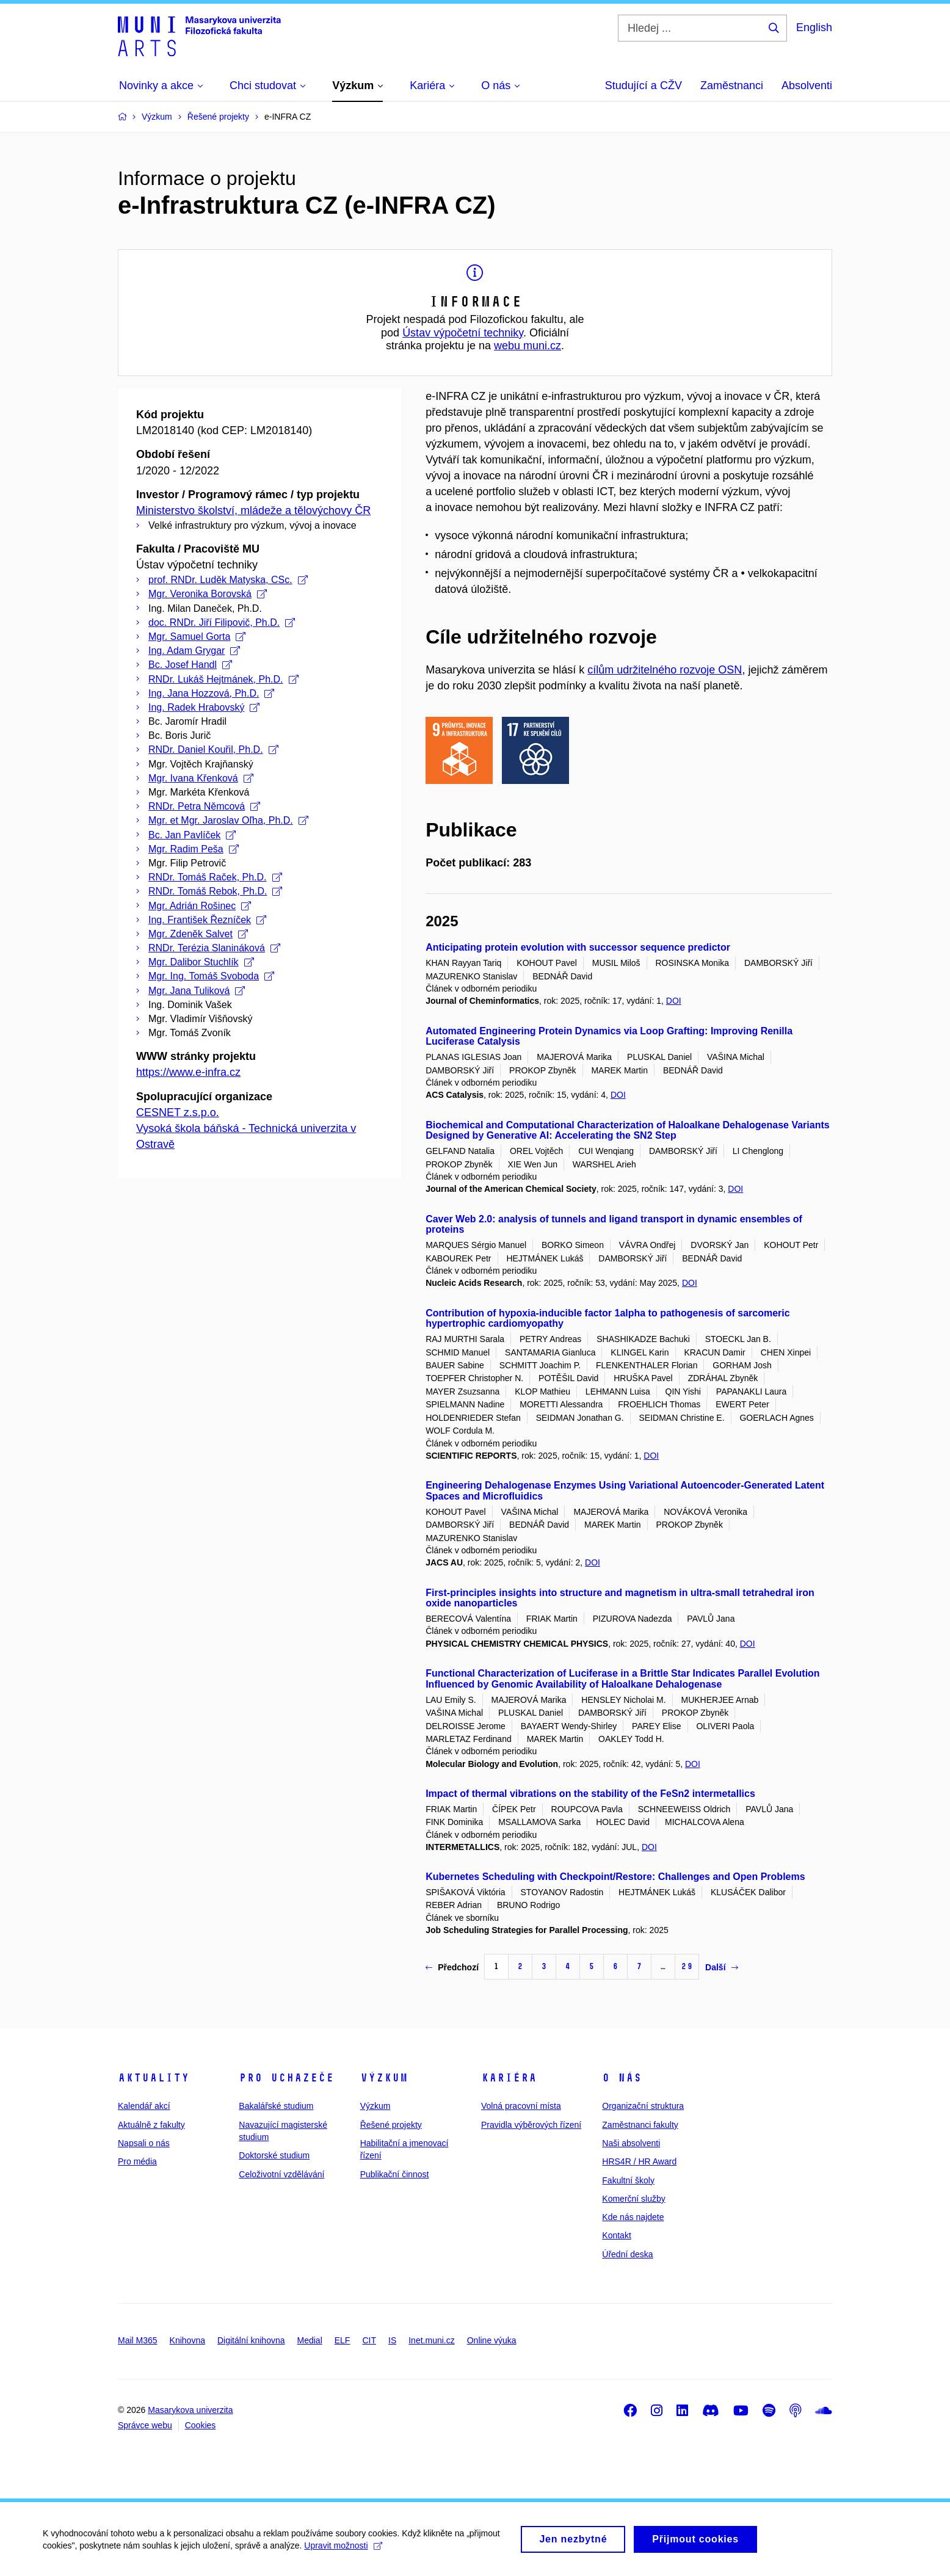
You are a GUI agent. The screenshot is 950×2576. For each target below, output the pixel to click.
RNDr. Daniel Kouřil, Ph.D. (213, 749)
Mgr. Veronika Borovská (207, 594)
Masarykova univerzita (190, 2410)
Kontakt (616, 2235)
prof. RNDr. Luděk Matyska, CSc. (228, 580)
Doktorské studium (274, 2155)
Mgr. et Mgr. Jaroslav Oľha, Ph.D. (228, 820)
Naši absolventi (631, 2143)
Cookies (200, 2425)
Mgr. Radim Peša (193, 849)
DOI (673, 1001)
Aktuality (153, 2077)
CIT (369, 2340)
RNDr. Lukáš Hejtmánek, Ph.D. (223, 679)
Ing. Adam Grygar (194, 650)
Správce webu (145, 2425)
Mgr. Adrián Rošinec (199, 906)
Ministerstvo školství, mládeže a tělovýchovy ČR (253, 510)
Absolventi (806, 85)
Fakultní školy (628, 2180)
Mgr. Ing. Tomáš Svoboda (211, 976)
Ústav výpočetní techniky (462, 333)
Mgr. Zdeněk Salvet (198, 934)
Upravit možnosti (343, 2551)
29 (687, 1966)
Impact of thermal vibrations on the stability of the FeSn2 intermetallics (590, 1793)
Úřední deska (627, 2254)
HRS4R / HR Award (639, 2161)
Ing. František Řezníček (207, 920)
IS (392, 2340)
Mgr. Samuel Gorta (196, 636)
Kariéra (509, 2077)
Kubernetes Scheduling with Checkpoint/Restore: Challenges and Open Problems (615, 1876)
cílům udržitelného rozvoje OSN (664, 670)
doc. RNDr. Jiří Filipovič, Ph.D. (221, 622)
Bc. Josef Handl (190, 664)
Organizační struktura (643, 2106)
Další (721, 1967)
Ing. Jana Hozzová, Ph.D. (211, 693)
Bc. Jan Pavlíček (192, 835)
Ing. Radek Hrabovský (203, 707)
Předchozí (452, 1967)
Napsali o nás (144, 2143)
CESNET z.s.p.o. (177, 1112)
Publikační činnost (394, 2174)
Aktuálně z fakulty (151, 2125)
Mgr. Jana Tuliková (196, 990)
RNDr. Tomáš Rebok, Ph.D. (215, 891)
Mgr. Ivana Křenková (200, 778)
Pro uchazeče (286, 2077)
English (814, 27)
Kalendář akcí (144, 2106)
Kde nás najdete (633, 2217)
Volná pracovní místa (521, 2106)
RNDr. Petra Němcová (204, 806)
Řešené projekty (391, 2125)
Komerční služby (633, 2199)
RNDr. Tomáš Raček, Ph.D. (215, 877)
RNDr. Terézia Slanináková (214, 948)
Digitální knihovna (251, 2340)
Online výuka (492, 2340)
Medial (309, 2340)
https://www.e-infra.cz (188, 1072)
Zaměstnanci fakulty (640, 2125)
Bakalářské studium (276, 2106)
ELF (342, 2340)
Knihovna (187, 2340)
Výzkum (384, 2077)
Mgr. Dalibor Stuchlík (201, 962)
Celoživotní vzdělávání (281, 2174)
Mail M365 (138, 2340)
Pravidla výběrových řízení (531, 2125)
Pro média (137, 2161)
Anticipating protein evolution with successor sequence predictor (578, 947)
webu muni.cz (527, 345)
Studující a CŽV (643, 85)
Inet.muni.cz (431, 2340)
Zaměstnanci (731, 85)
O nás (622, 2077)
